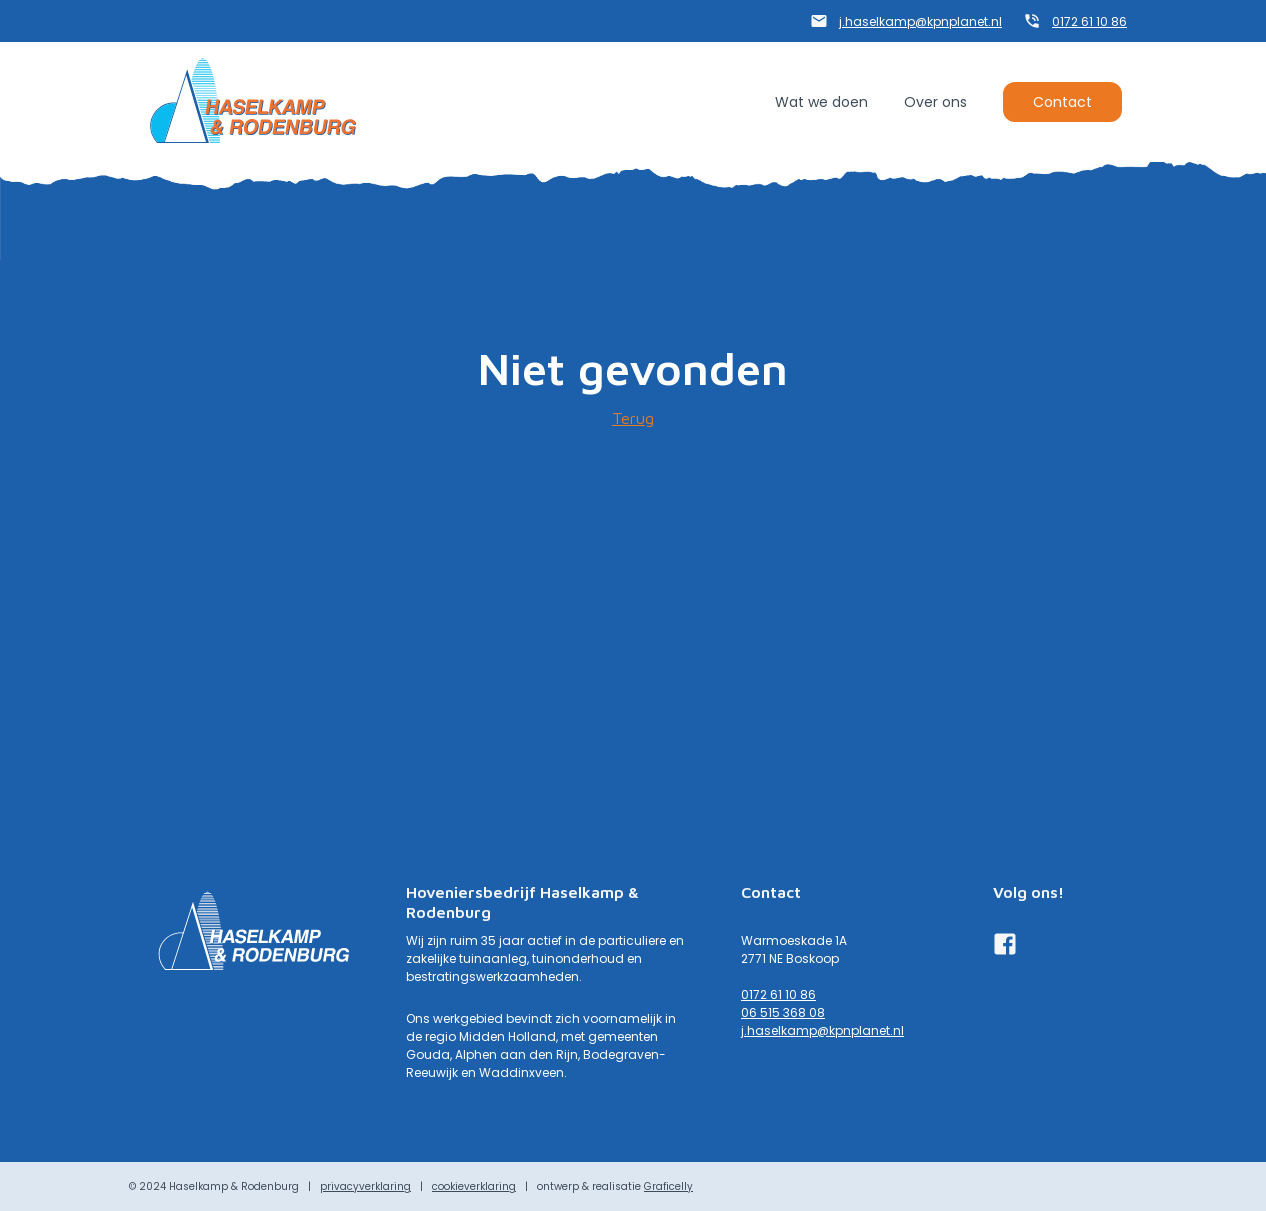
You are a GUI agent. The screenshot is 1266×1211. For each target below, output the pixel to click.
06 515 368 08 (783, 1012)
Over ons (935, 102)
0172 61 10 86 (1089, 21)
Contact (1062, 102)
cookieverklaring (474, 1186)
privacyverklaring (365, 1186)
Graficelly (668, 1186)
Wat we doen (821, 102)
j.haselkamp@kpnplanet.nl (920, 21)
